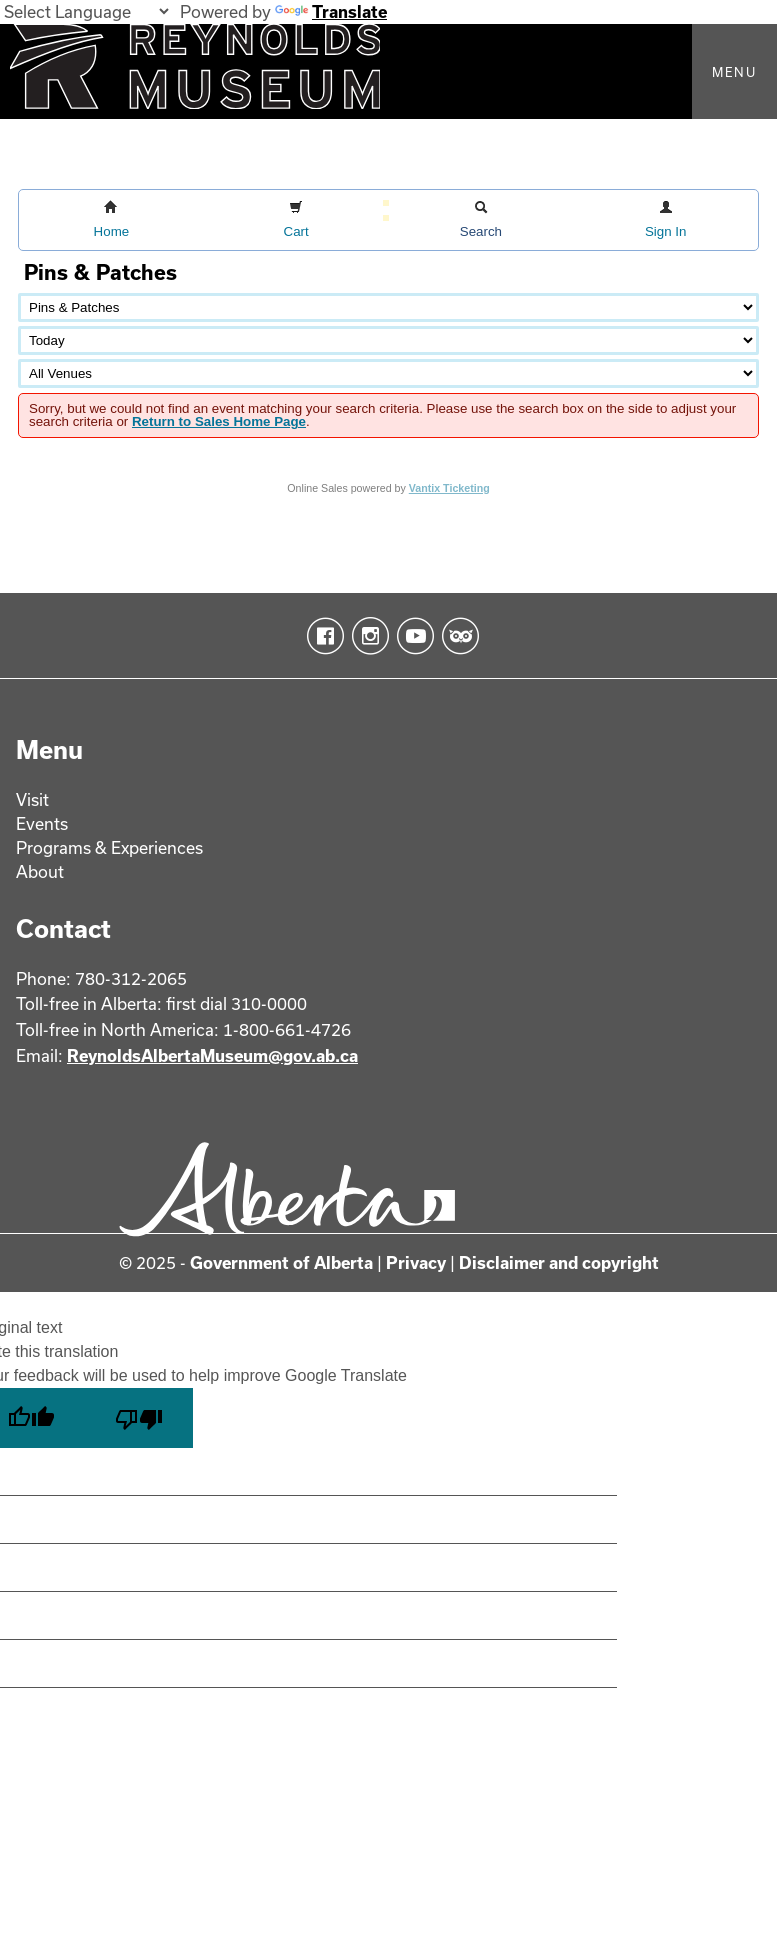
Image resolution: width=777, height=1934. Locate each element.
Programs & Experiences (109, 847)
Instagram (366, 636)
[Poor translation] (139, 1418)
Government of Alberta (281, 1262)
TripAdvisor (456, 636)
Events (42, 823)
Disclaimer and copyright (559, 1262)
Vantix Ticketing (449, 488)
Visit (32, 799)
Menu (734, 72)
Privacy (416, 1262)
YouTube (411, 636)
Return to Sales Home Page (219, 421)
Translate (331, 11)
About (40, 871)
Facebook (321, 636)
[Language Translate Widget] (86, 11)
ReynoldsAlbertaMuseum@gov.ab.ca (212, 1055)
